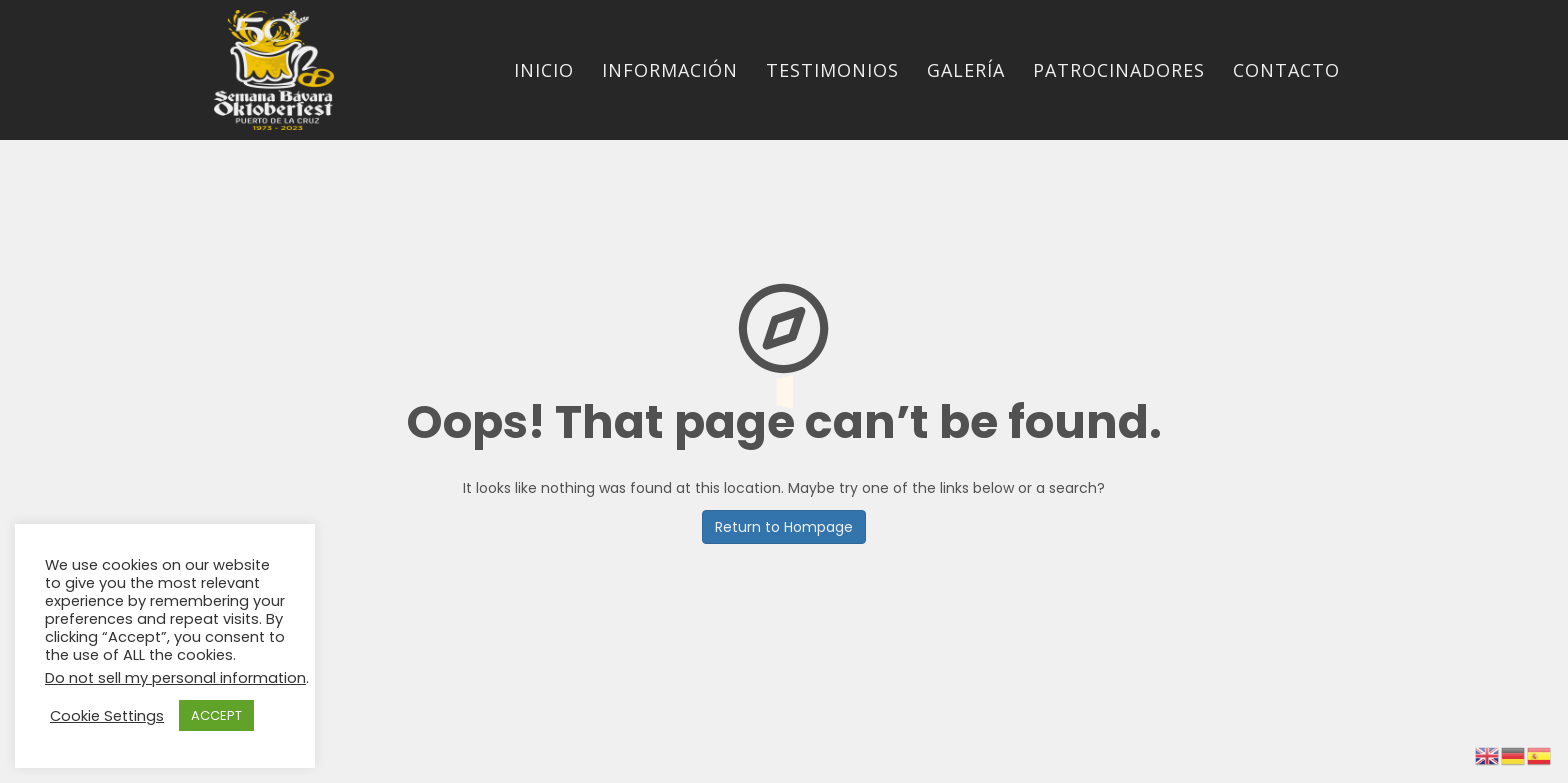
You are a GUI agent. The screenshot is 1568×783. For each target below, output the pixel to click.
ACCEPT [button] (216, 715)
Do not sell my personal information (175, 678)
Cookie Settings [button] (107, 716)
